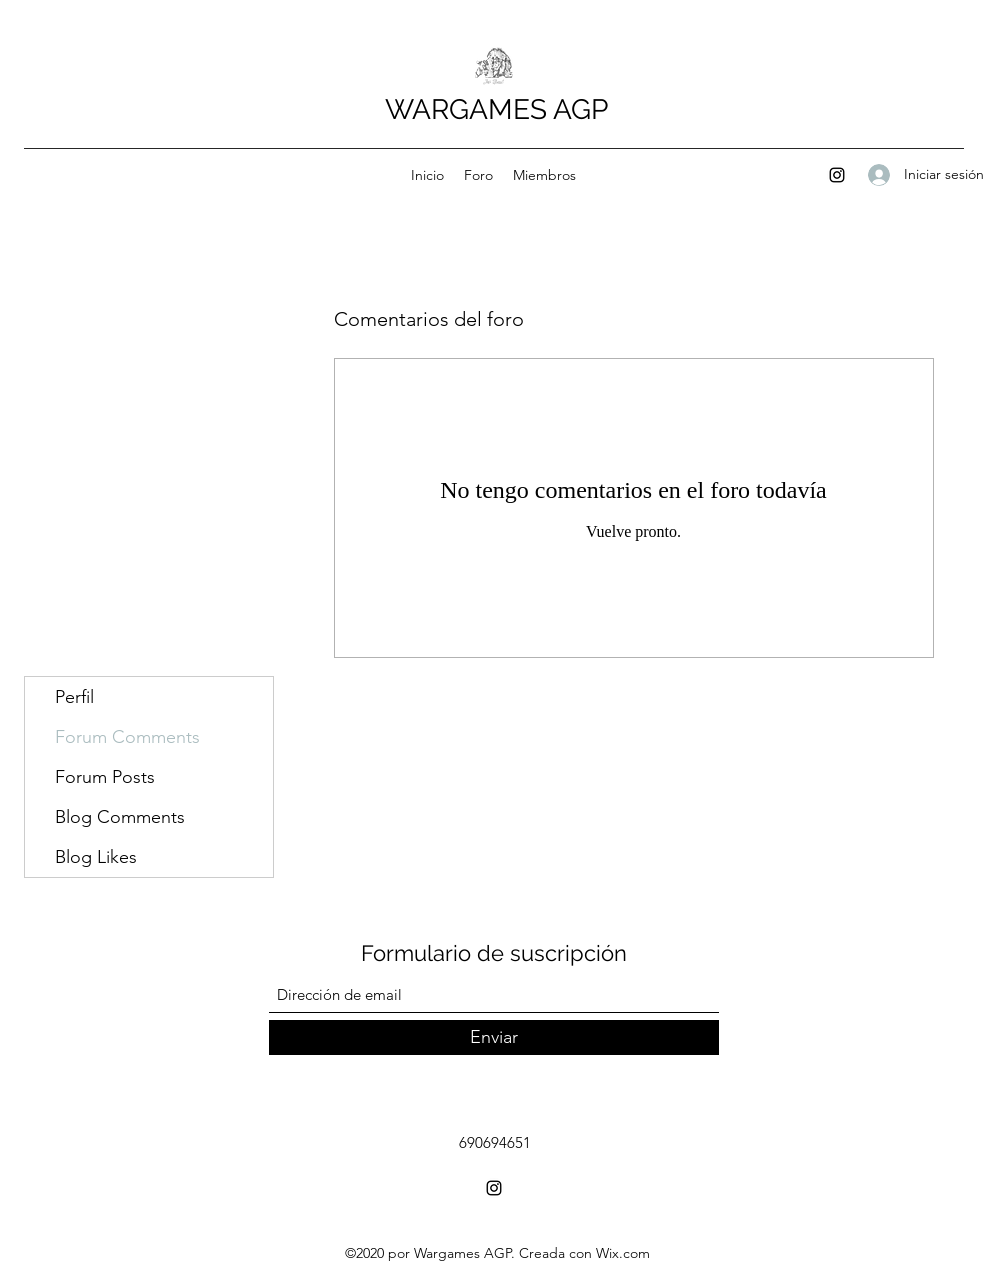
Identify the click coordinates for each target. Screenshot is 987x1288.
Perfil (74, 697)
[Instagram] (837, 175)
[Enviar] (494, 1037)
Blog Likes (96, 857)
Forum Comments (127, 737)
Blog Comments (120, 817)
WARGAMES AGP (496, 109)
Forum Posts (105, 777)
